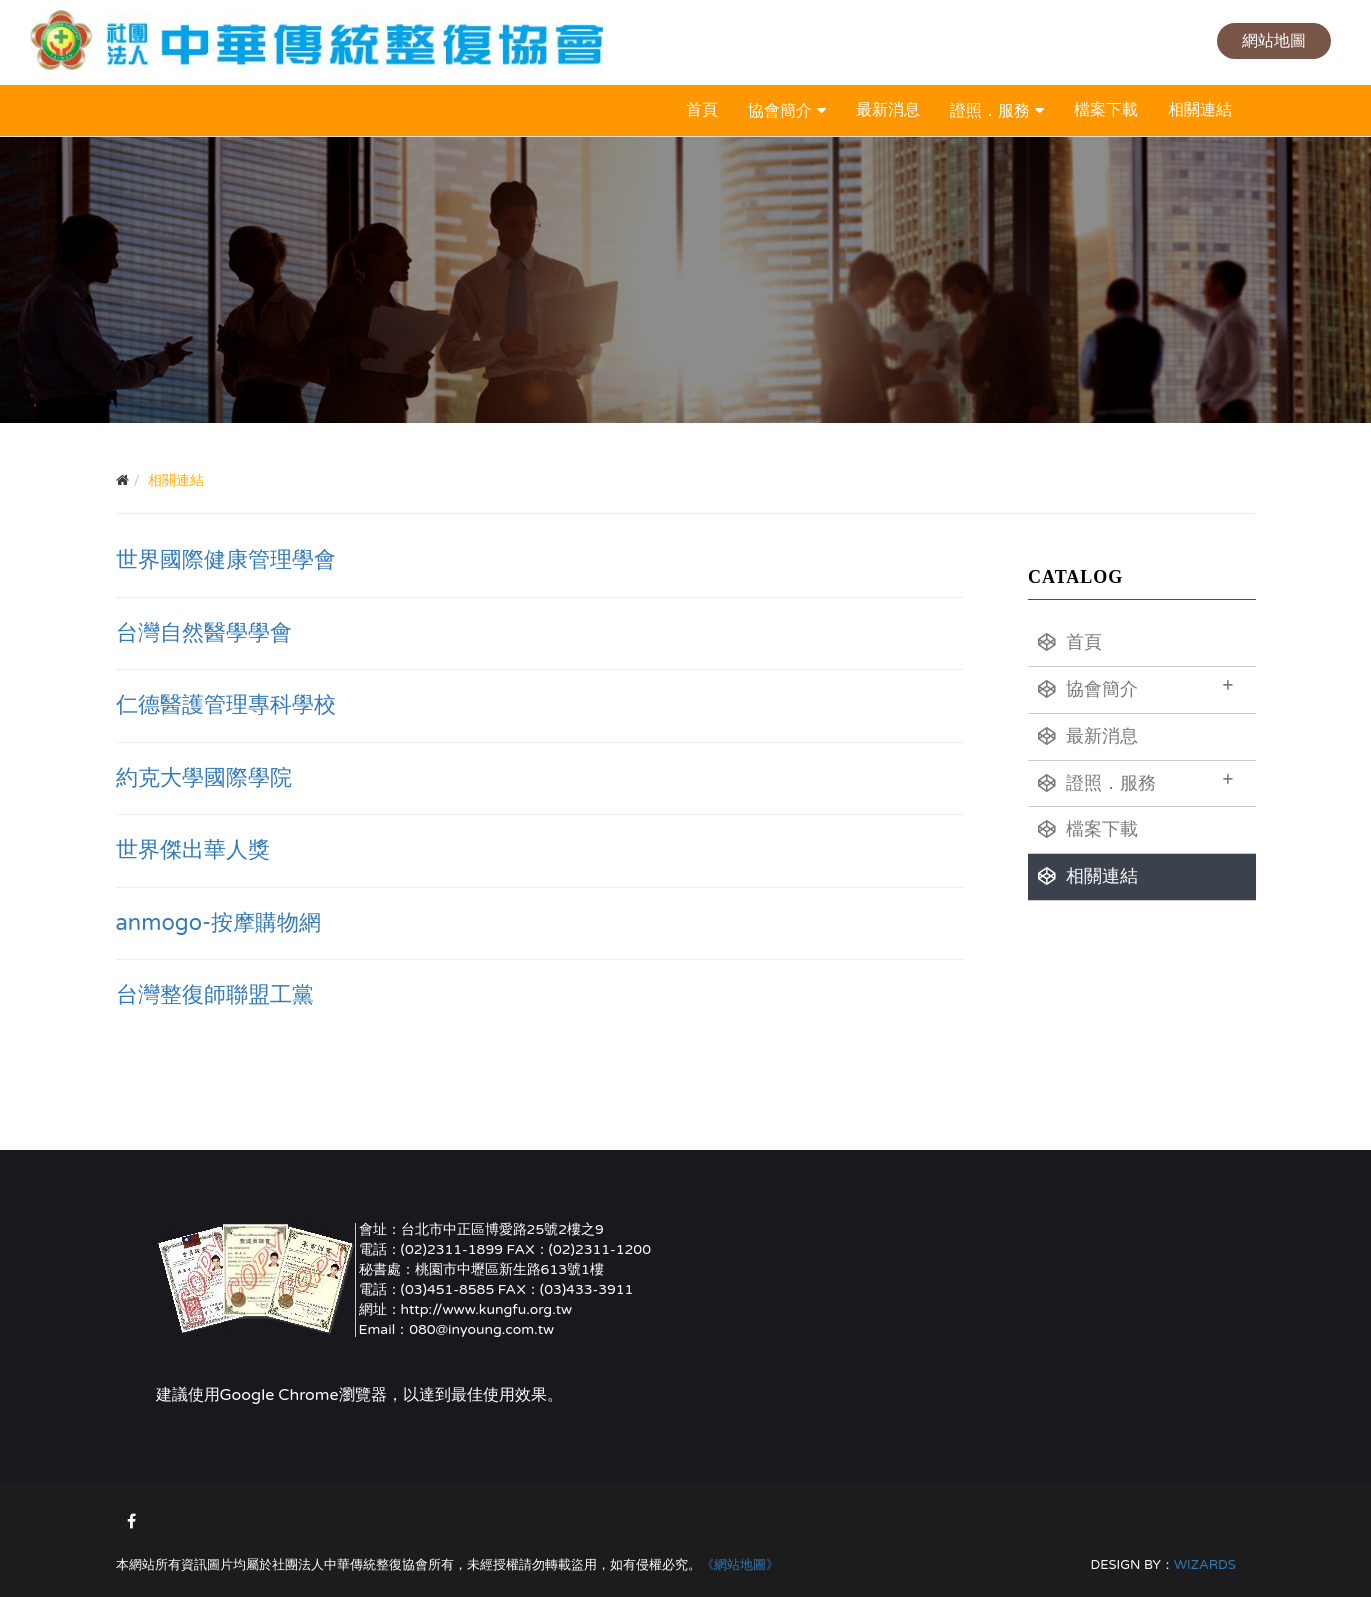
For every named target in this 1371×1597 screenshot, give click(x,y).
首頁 (702, 110)
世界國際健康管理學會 (226, 560)
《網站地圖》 (740, 1565)
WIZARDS (1205, 1565)
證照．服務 (990, 111)
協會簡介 (780, 111)
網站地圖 (1274, 41)
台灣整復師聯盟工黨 (215, 995)
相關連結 (1200, 110)
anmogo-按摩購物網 (219, 923)
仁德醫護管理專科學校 (226, 705)
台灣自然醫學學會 (204, 633)
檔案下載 (1106, 110)
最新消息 (888, 110)
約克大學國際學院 (204, 778)
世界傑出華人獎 (193, 850)
